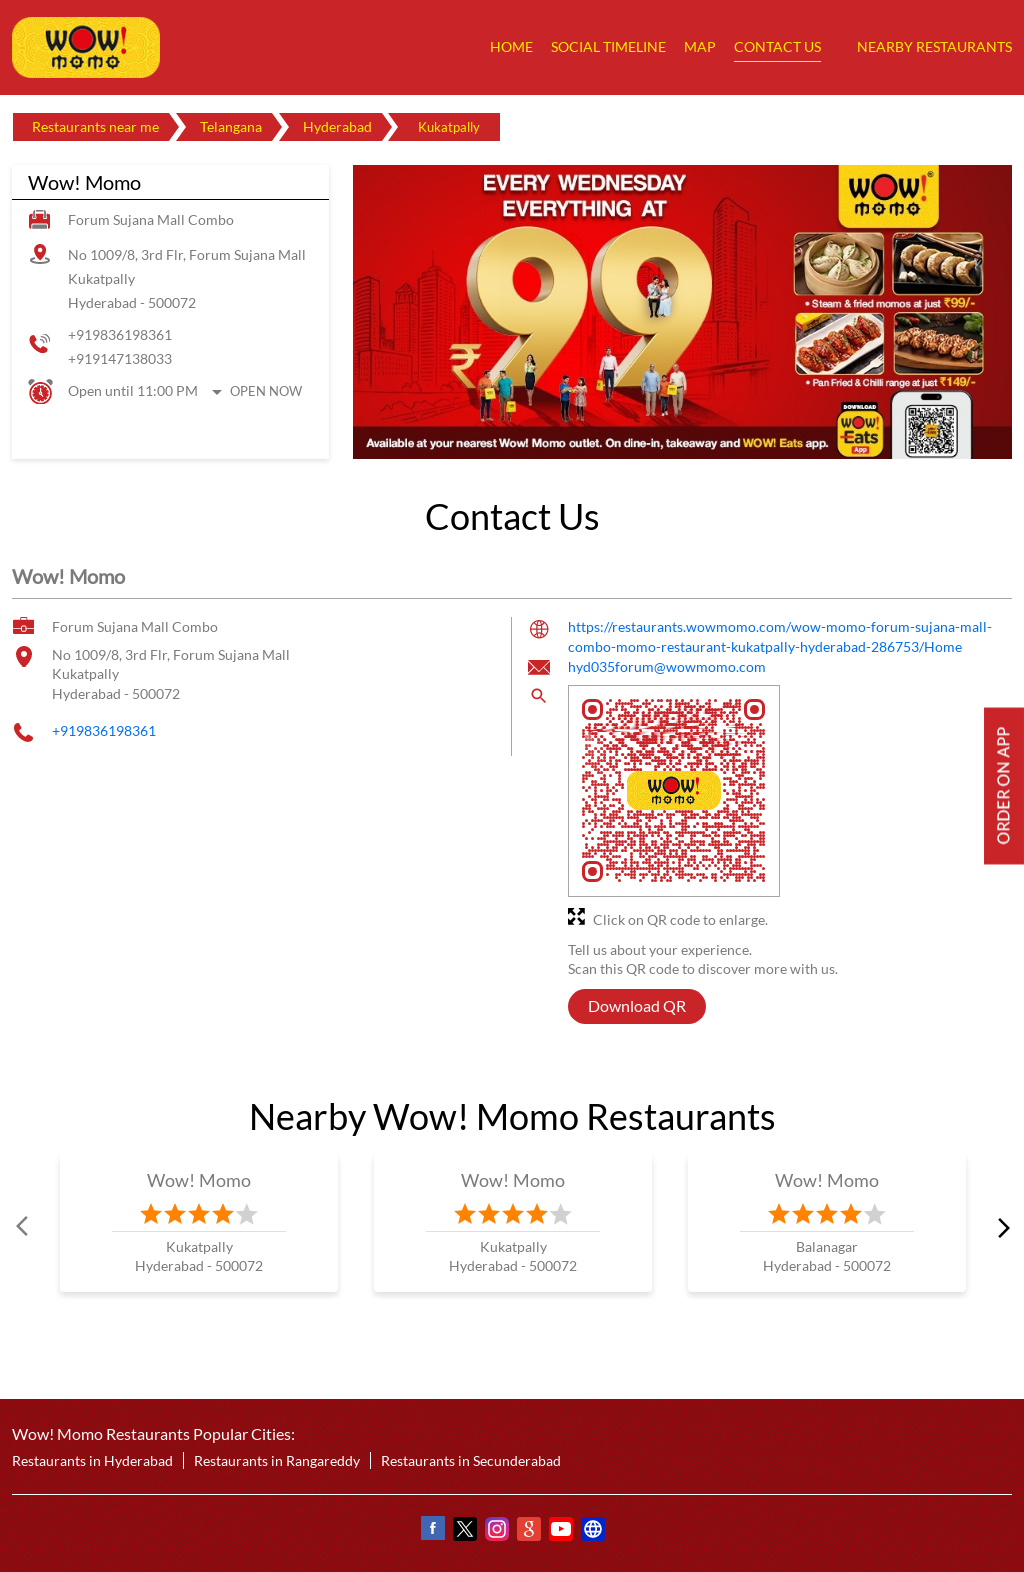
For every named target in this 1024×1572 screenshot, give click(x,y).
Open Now (266, 391)
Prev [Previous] (24, 1226)
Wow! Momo (199, 1180)
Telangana (231, 126)
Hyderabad (337, 126)
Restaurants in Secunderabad (471, 1460)
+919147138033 (120, 358)
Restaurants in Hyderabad (92, 1460)
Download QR (637, 1005)
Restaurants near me (95, 126)
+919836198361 (120, 334)
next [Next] (1000, 1226)
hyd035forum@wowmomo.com (667, 666)
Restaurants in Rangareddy (277, 1460)
